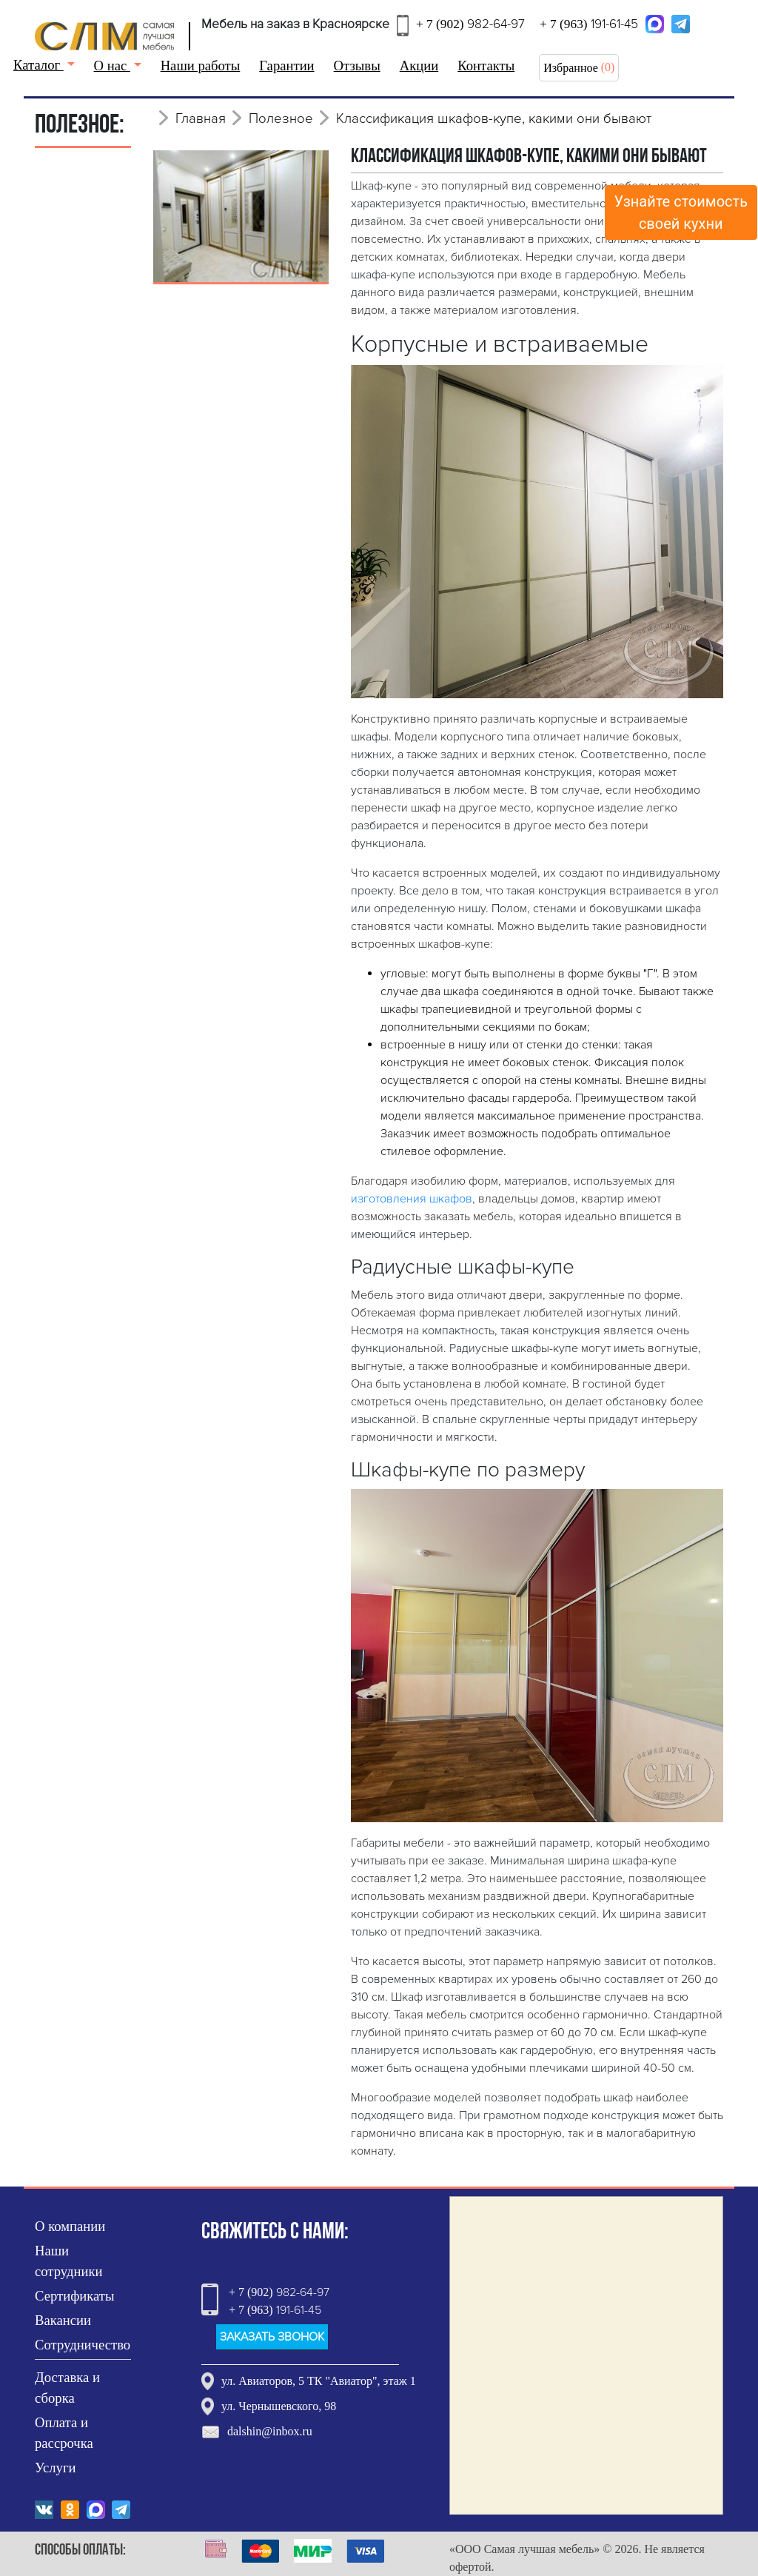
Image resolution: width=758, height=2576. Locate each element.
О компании (70, 2226)
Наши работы (201, 65)
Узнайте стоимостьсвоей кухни (681, 212)
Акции (419, 65)
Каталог (38, 65)
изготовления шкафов (411, 1198)
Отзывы (357, 65)
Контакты (485, 65)
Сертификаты (75, 2296)
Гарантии (286, 65)
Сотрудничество (82, 2344)
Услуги (55, 2467)
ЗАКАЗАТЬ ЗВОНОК (272, 2336)
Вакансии (63, 2320)
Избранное (570, 67)
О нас (112, 65)
